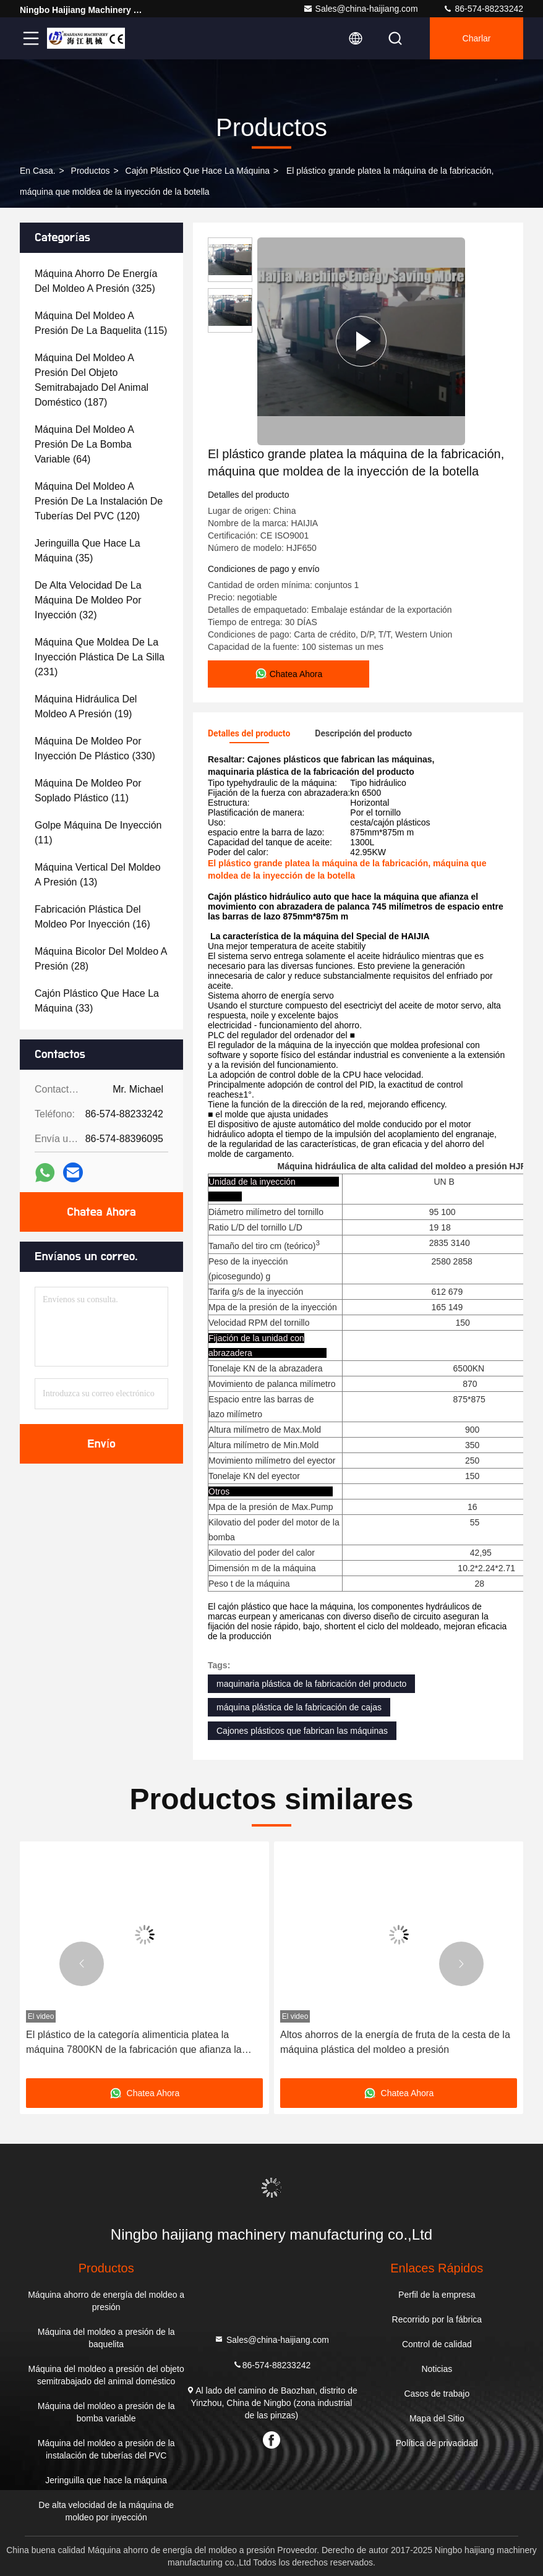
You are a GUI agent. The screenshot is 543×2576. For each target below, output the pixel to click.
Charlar (477, 38)
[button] (81, 1964)
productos (90, 171)
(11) (88, 790)
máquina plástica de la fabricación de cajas (299, 1707)
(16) (92, 916)
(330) (95, 748)
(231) (100, 657)
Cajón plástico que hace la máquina (198, 171)
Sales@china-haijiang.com (360, 9)
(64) (84, 444)
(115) (101, 323)
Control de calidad (437, 2344)
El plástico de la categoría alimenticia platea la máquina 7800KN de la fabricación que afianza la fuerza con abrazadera (134, 2043)
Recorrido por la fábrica (437, 2319)
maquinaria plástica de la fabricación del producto (311, 1684)
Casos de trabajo (436, 2394)
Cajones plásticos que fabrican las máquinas (302, 1731)
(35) (87, 550)
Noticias (436, 2369)
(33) (97, 1000)
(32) (88, 600)
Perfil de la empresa (437, 2295)
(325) (96, 281)
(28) (100, 958)
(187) (91, 379)
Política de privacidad (437, 2443)
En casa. (38, 171)
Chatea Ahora (101, 1212)
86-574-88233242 (483, 9)
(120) (99, 501)
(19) (86, 706)
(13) (98, 874)
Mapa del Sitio (436, 2418)
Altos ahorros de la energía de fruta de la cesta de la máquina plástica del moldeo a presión (395, 2042)
